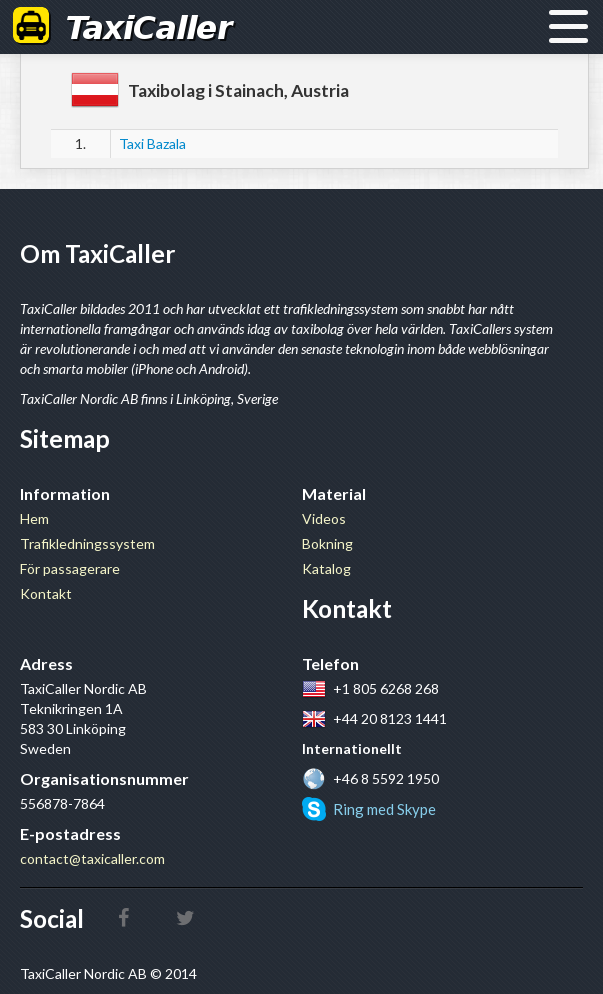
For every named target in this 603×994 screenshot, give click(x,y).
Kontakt (46, 593)
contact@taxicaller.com (92, 858)
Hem (34, 518)
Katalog (326, 568)
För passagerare (70, 568)
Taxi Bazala (152, 143)
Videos (324, 518)
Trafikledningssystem (87, 543)
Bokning (327, 543)
